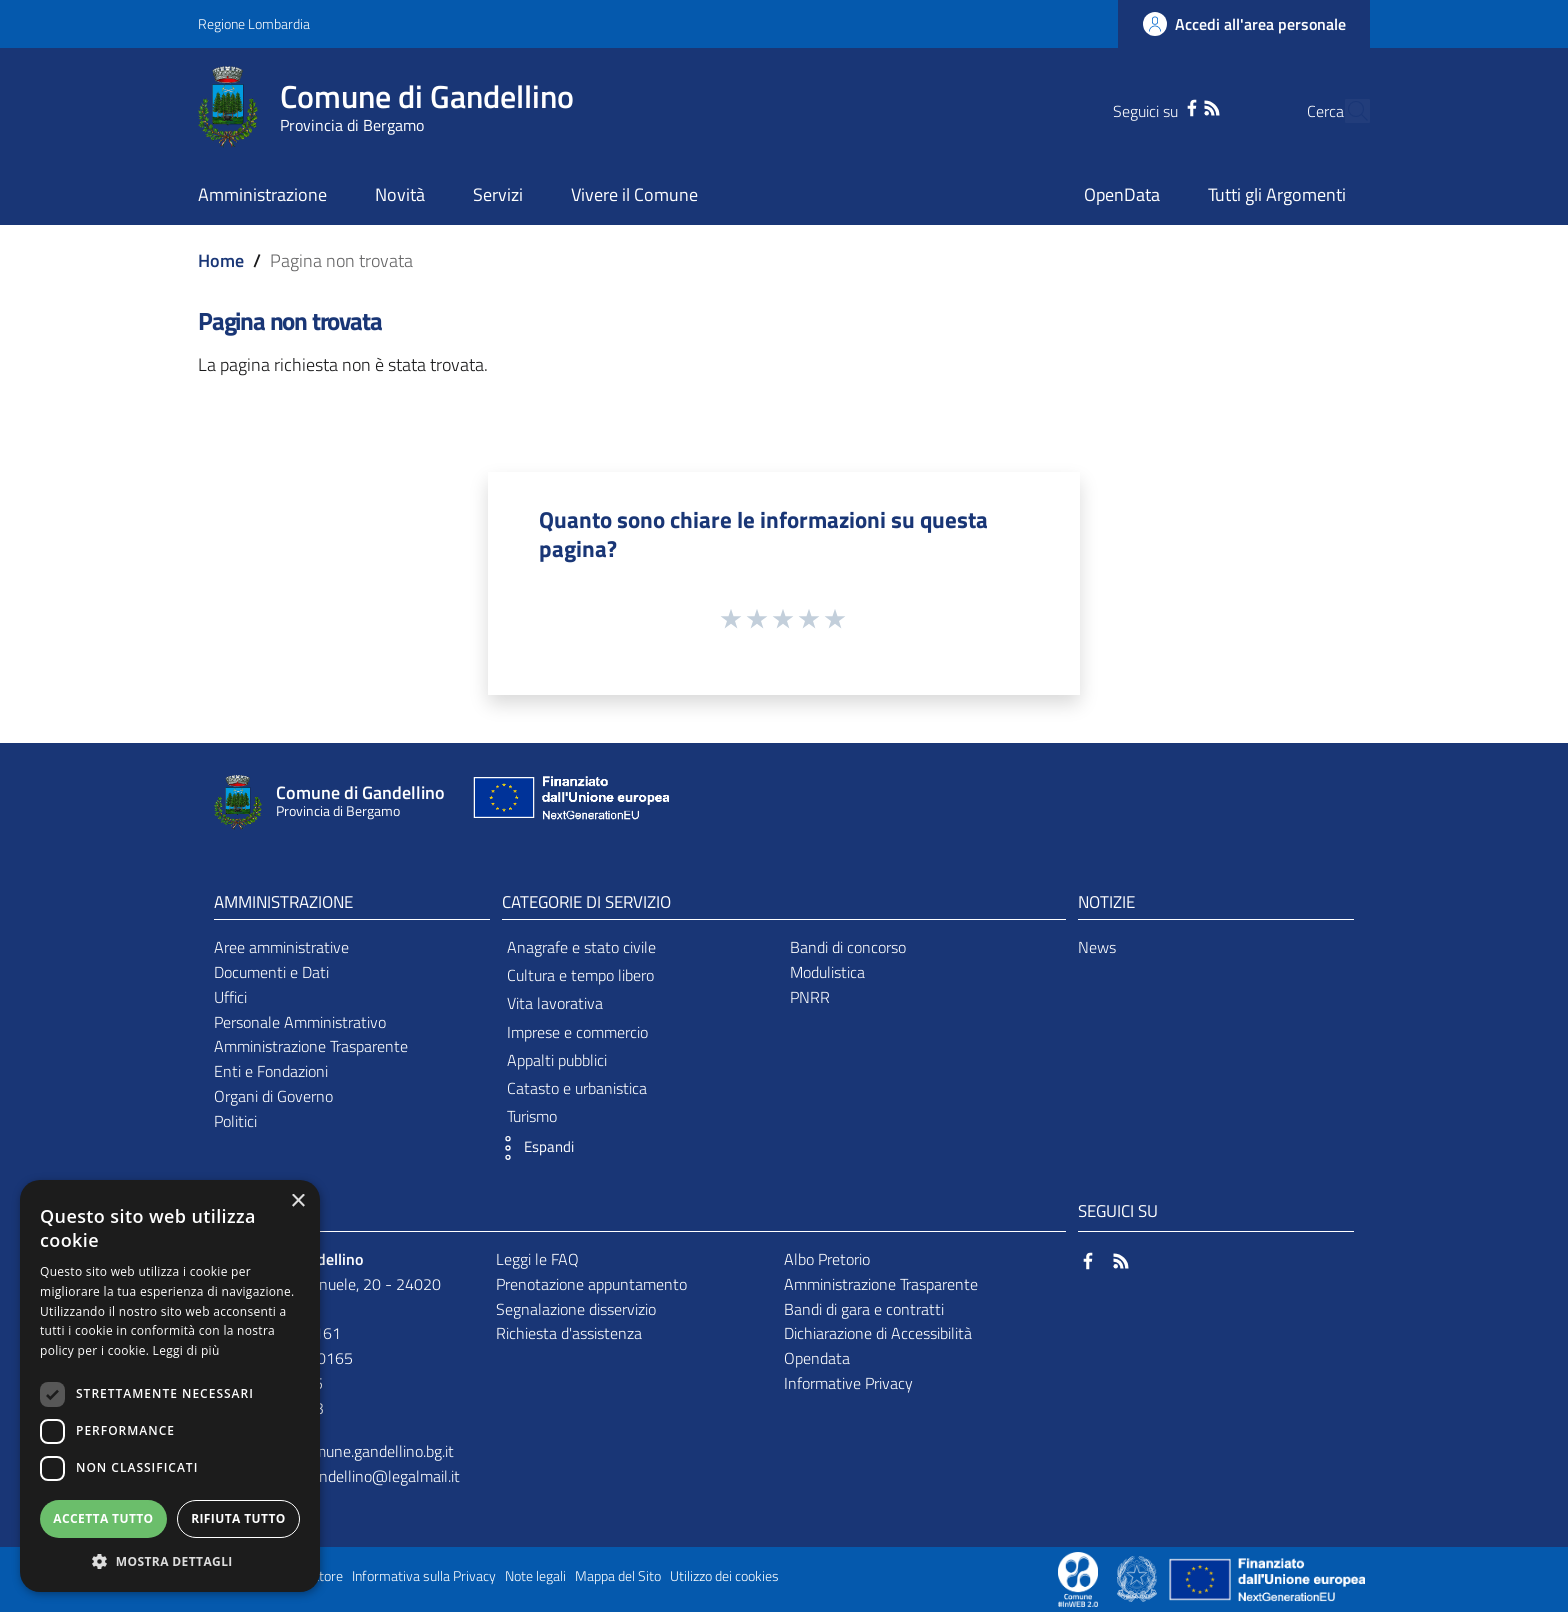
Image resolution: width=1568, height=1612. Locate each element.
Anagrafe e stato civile (581, 947)
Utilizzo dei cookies (724, 1576)
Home (221, 260)
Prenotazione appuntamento (591, 1284)
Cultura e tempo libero (580, 975)
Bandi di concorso (848, 947)
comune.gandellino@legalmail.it (353, 1476)
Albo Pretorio (827, 1259)
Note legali (535, 1576)
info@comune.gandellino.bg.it (355, 1451)
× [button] (297, 1201)
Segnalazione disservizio (576, 1309)
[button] (533, 1148)
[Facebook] (1153, 106)
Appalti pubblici (557, 1060)
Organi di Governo (273, 1096)
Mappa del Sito (618, 1576)
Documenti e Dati (271, 972)
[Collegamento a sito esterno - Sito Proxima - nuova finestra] (1078, 1578)
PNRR (810, 997)
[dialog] (170, 1386)
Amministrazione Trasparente (311, 1046)
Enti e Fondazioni (271, 1071)
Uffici (230, 997)
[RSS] (1173, 106)
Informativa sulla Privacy (424, 1576)
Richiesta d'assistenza (569, 1333)
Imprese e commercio (577, 1032)
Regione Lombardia (254, 23)
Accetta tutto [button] (103, 1518)
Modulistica (827, 972)
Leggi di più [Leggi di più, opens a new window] (186, 1350)
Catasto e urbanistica (577, 1088)
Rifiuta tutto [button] (238, 1518)
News (1097, 947)
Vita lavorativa (555, 1003)
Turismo (532, 1116)
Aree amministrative (281, 947)
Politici (235, 1121)
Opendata (817, 1358)
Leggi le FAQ (537, 1259)
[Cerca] (1346, 111)
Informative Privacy (848, 1383)
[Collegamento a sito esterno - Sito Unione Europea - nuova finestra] (569, 802)
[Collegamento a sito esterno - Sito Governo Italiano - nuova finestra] (1138, 1578)
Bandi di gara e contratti (864, 1309)
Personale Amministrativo (300, 1022)
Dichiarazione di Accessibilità (878, 1333)
